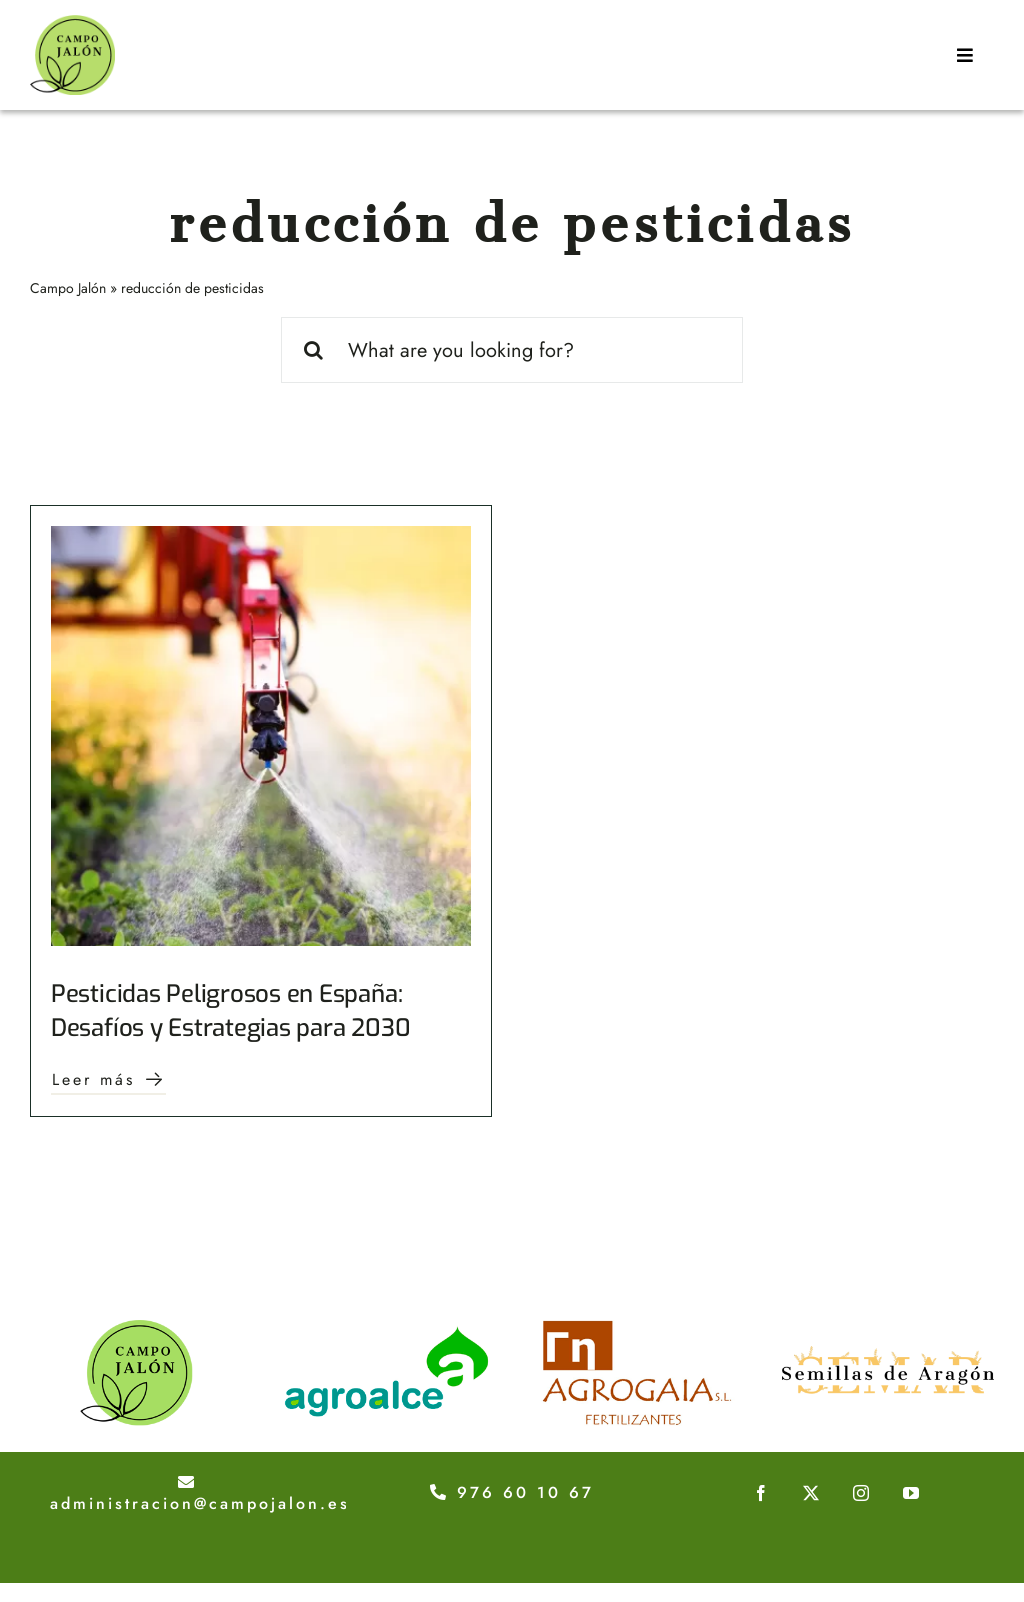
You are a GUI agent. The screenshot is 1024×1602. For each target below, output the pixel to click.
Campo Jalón (68, 288)
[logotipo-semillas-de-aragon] (888, 1329)
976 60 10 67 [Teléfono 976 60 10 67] (512, 1492)
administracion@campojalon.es (200, 1495)
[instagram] (861, 1493)
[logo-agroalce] (387, 1329)
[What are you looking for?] (512, 350)
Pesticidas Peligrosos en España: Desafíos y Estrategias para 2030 (230, 1011)
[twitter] (811, 1493)
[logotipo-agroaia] (637, 1329)
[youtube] (911, 1493)
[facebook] (761, 1493)
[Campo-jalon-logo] (72, 24)
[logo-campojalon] (136, 1329)
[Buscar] (314, 350)
